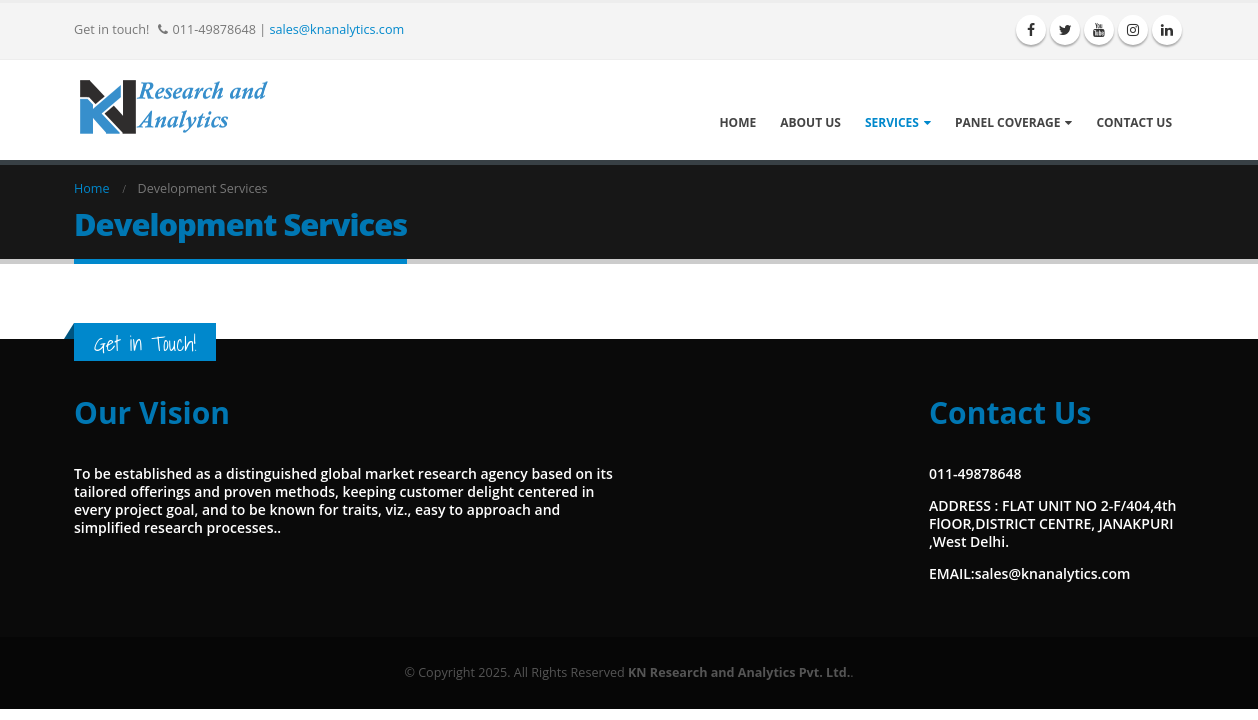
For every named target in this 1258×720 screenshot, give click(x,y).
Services (892, 122)
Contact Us (1134, 122)
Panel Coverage (1008, 122)
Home (737, 122)
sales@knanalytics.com (336, 29)
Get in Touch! (145, 343)
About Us (810, 122)
